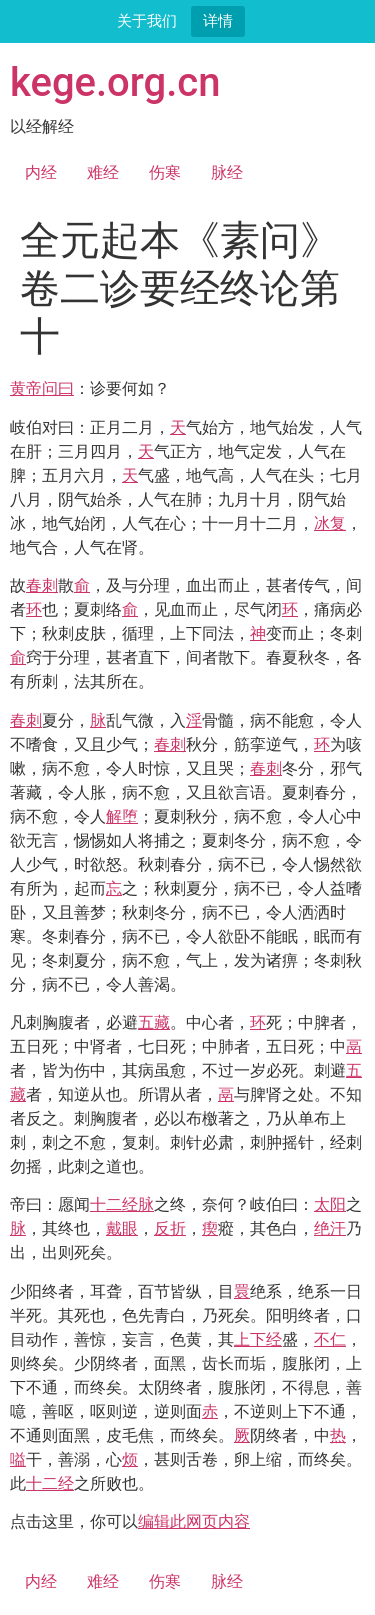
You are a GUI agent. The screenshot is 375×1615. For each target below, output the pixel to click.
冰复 (330, 523)
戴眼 (122, 1228)
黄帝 (26, 388)
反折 (170, 1228)
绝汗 (330, 1228)
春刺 (42, 585)
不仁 (330, 1339)
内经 (41, 172)
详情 (218, 20)
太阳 (330, 1204)
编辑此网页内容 (194, 1521)
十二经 (114, 1204)
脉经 (227, 172)
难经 (103, 172)
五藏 (154, 1022)
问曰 (58, 388)
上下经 (258, 1339)
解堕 (122, 816)
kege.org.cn (115, 82)
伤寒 (165, 172)
